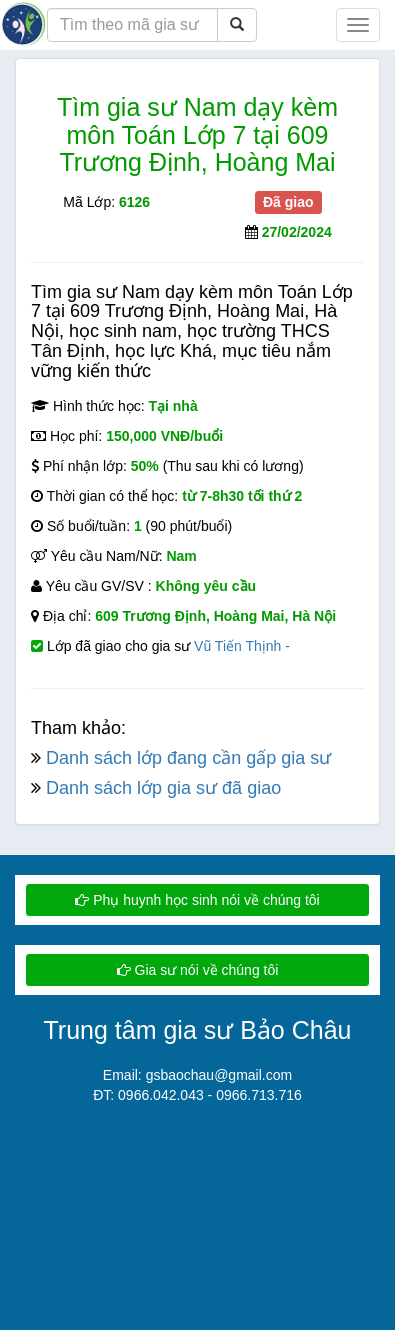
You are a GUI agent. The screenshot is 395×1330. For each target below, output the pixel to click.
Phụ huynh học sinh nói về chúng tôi (197, 900)
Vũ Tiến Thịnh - (242, 646)
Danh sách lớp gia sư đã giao (163, 788)
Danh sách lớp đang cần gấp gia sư (188, 758)
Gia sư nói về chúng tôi (198, 970)
